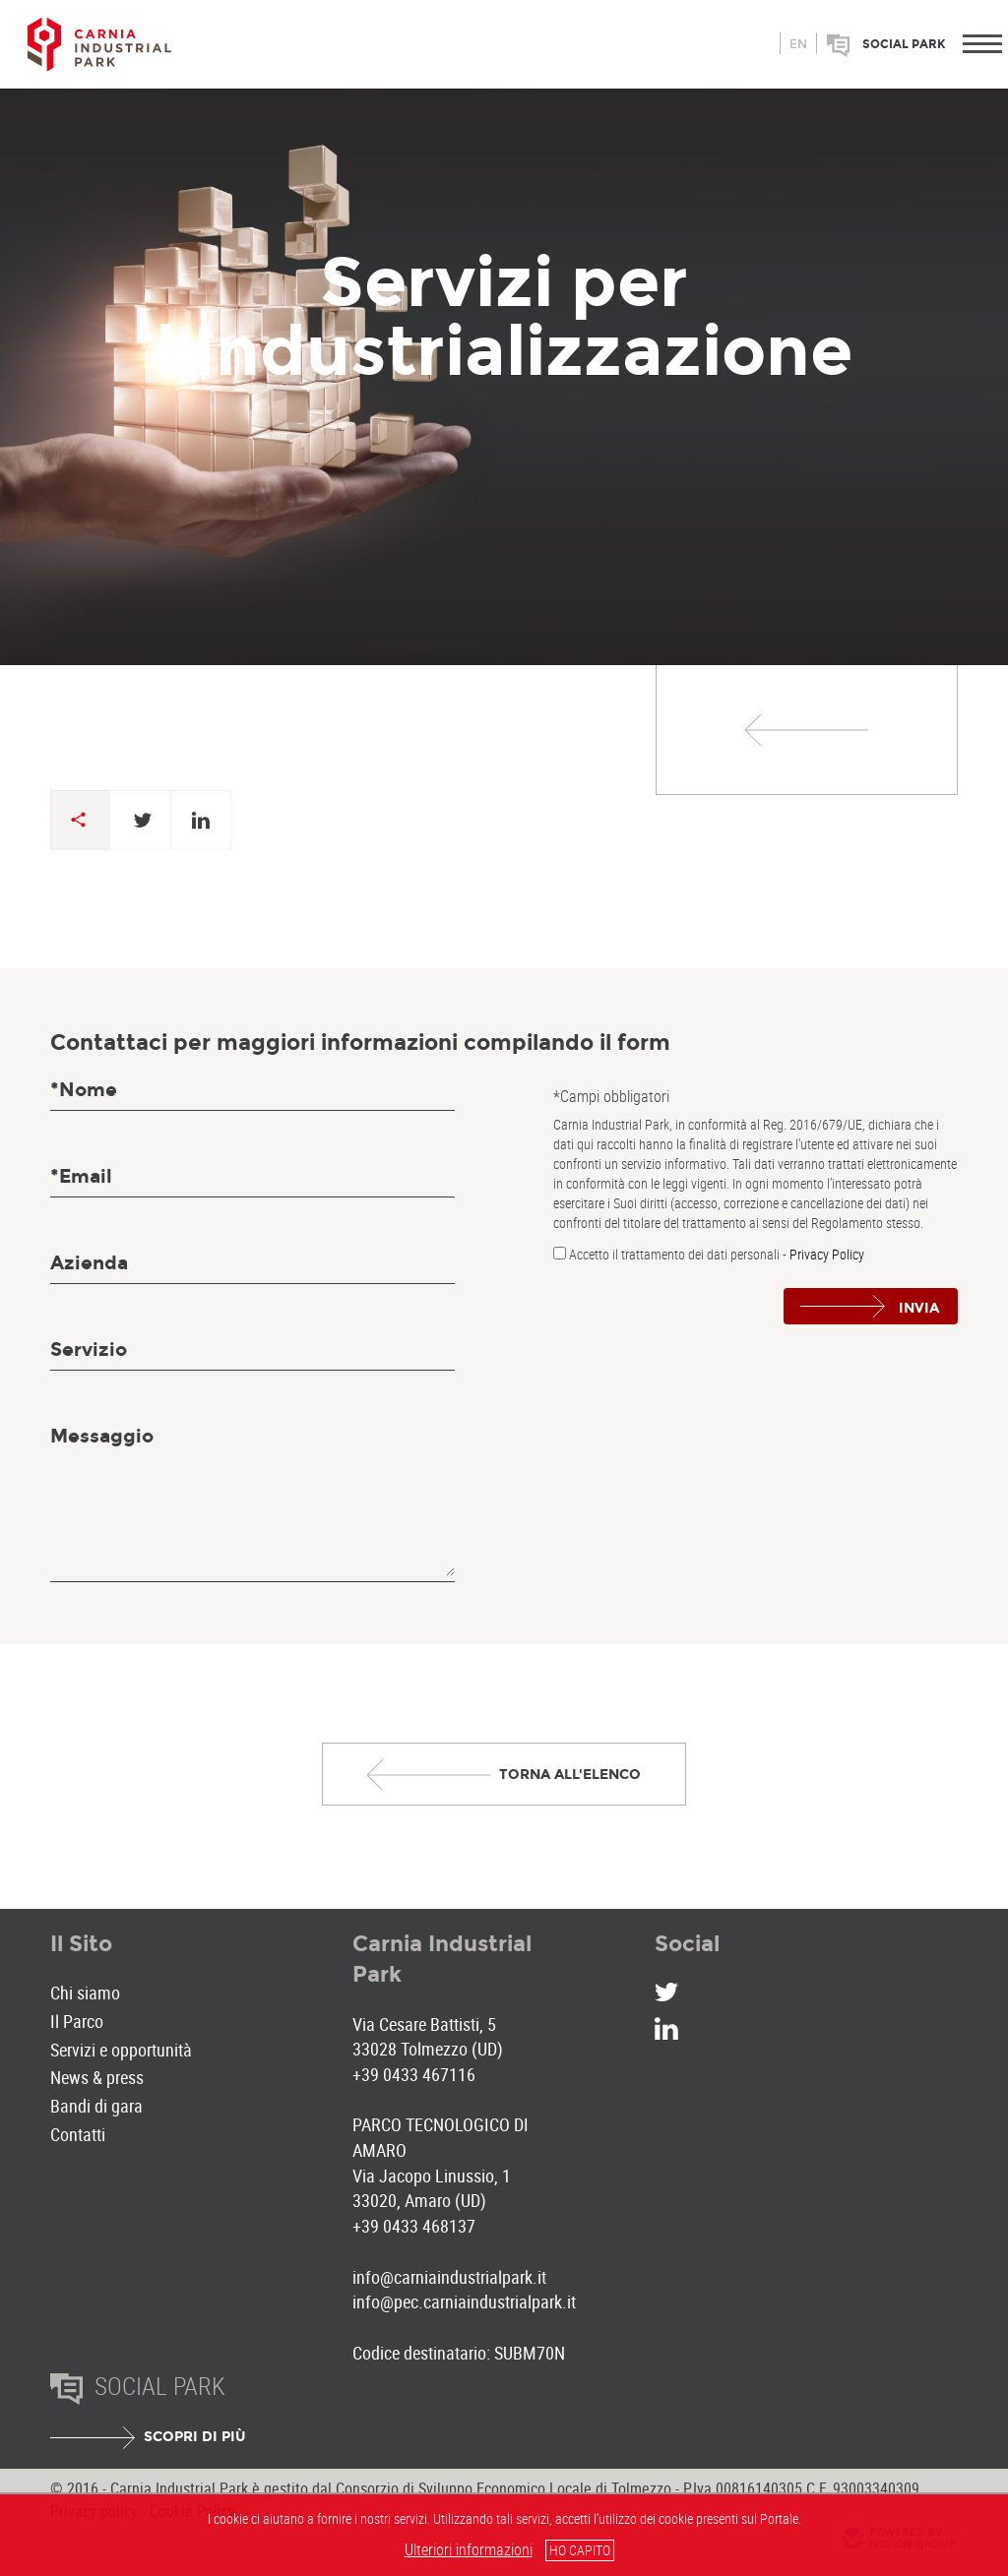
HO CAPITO (579, 2550)
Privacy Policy (826, 1254)
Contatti (77, 2134)
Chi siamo (85, 1992)
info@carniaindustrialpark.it (449, 2277)
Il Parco (76, 2021)
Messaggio (102, 1436)
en (798, 44)
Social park (904, 44)
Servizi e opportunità (121, 2049)
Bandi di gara (96, 2105)
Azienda (89, 1263)
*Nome (83, 1089)
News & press (97, 2077)
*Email (81, 1176)
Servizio (88, 1349)
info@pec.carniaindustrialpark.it (464, 2301)
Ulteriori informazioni (469, 2549)
